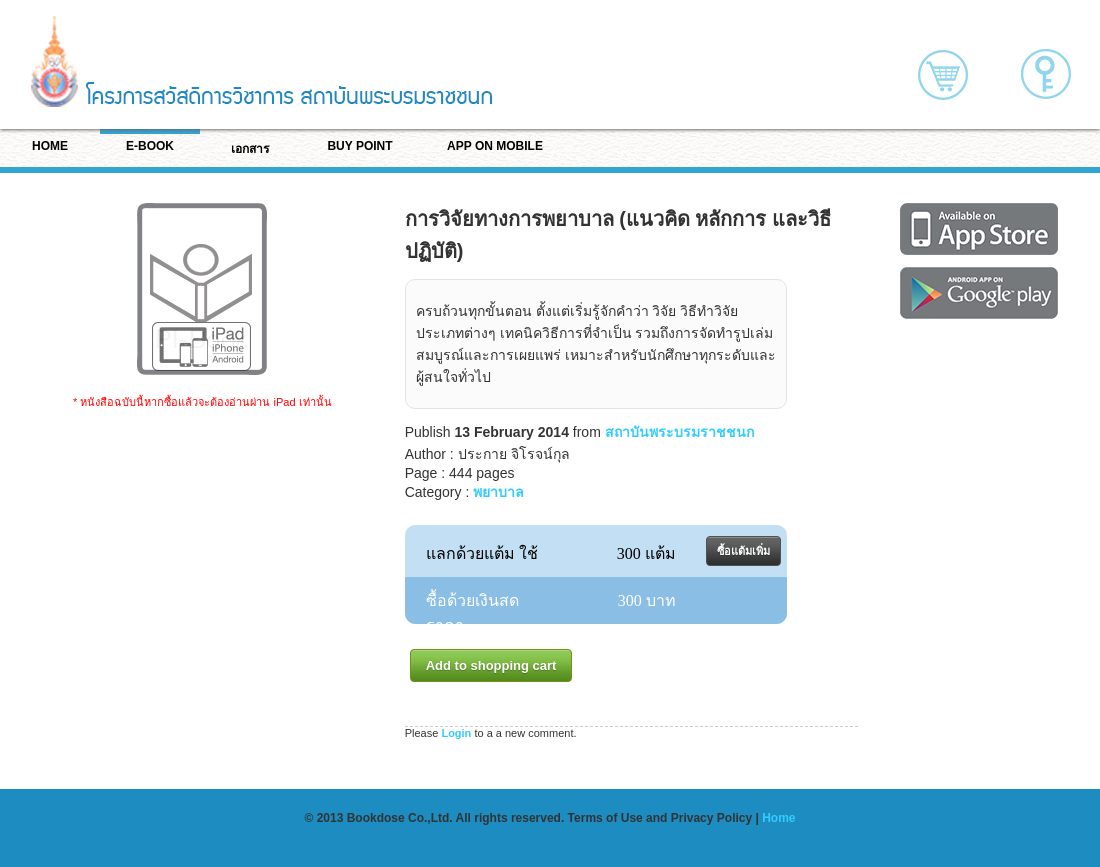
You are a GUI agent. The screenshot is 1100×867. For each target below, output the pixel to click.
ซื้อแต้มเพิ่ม (743, 551)
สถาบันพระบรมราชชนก (679, 432)
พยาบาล (498, 492)
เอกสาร (250, 149)
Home (778, 818)
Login (456, 733)
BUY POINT (359, 146)
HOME (50, 146)
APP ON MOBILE (495, 146)
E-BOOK (150, 146)
